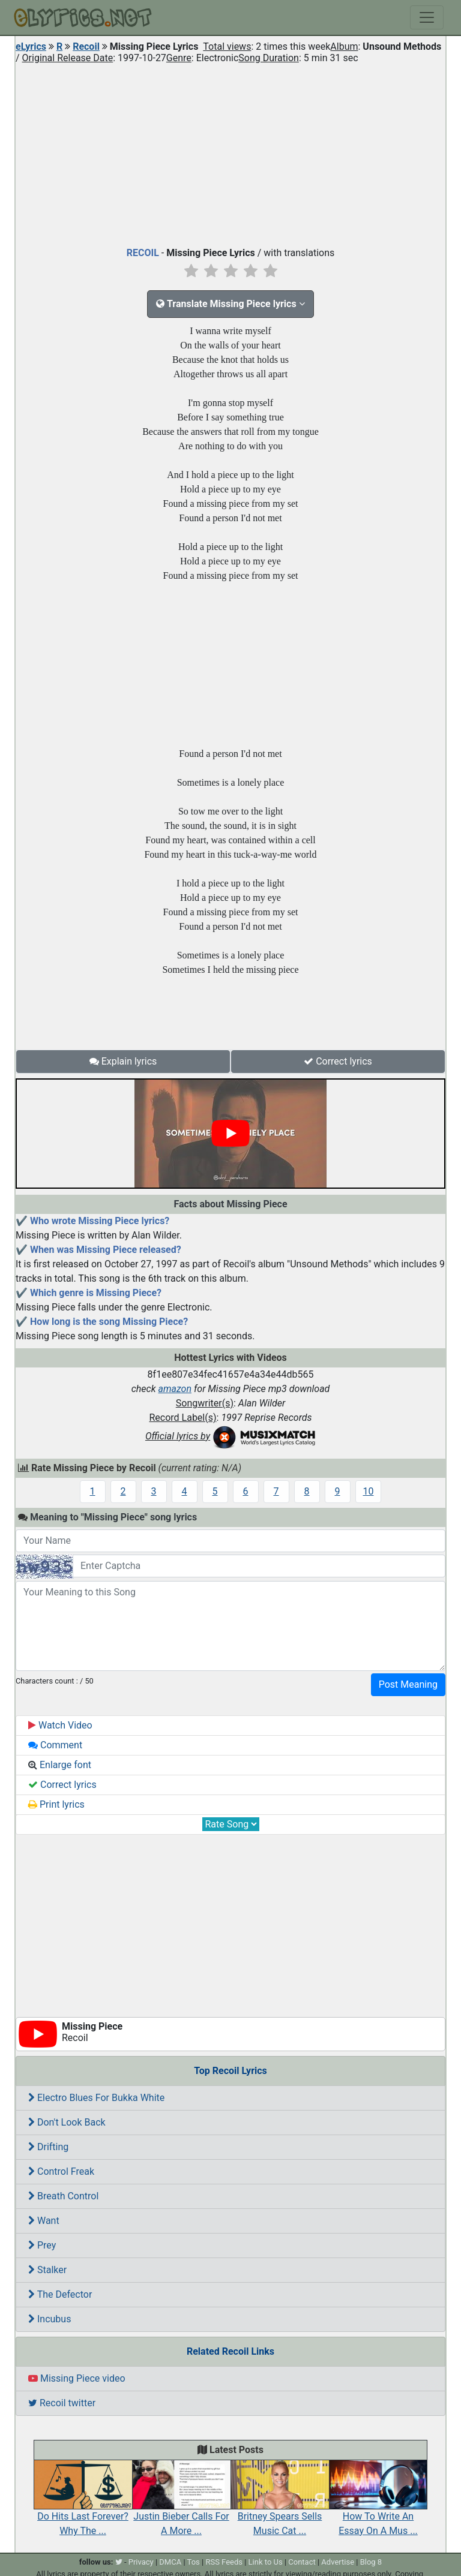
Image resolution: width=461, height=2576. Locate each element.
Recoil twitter (61, 2403)
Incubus (49, 2319)
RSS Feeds (224, 2561)
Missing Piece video (76, 2378)
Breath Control (63, 2196)
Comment (55, 1745)
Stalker (47, 2270)
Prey (42, 2245)
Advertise (337, 2561)
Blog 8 (371, 2561)
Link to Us (266, 2561)
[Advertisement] (230, 152)
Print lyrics (56, 1804)
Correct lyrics (338, 1061)
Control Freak (61, 2171)
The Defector (60, 2294)
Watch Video (60, 1725)
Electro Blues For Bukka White (96, 2097)
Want (43, 2220)
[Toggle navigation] (427, 17)
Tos (193, 2561)
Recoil (86, 46)
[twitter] (118, 2561)
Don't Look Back (67, 2122)
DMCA (170, 2561)
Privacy (141, 2561)
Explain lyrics (123, 1061)
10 (368, 1491)
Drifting (48, 2147)
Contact (301, 2561)
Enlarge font (59, 1765)
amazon (174, 1388)
